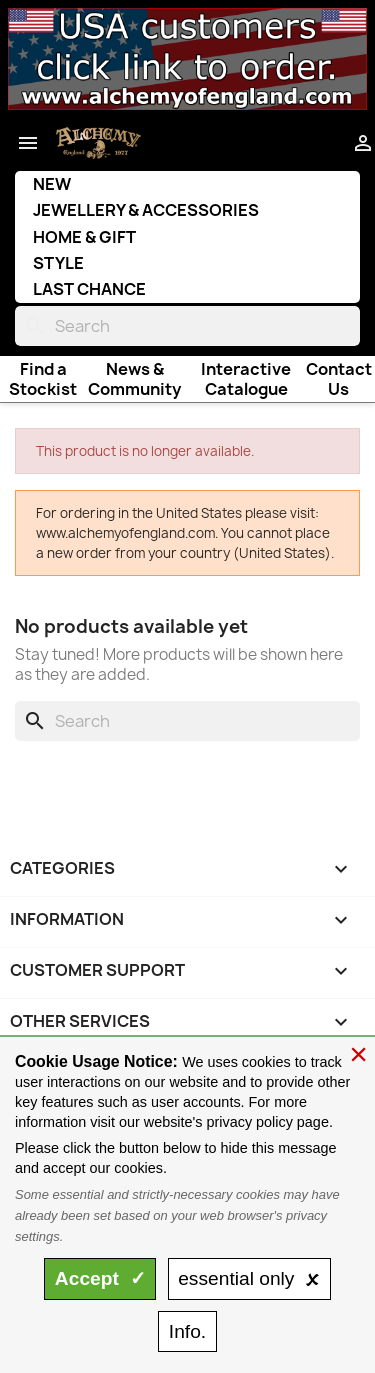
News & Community (134, 379)
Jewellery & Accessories (146, 210)
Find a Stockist (43, 379)
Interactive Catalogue (246, 379)
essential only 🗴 (249, 1278)
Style (58, 263)
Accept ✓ (100, 1278)
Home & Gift (84, 237)
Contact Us (339, 379)
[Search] (187, 326)
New (52, 184)
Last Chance (89, 289)
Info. (187, 1331)
